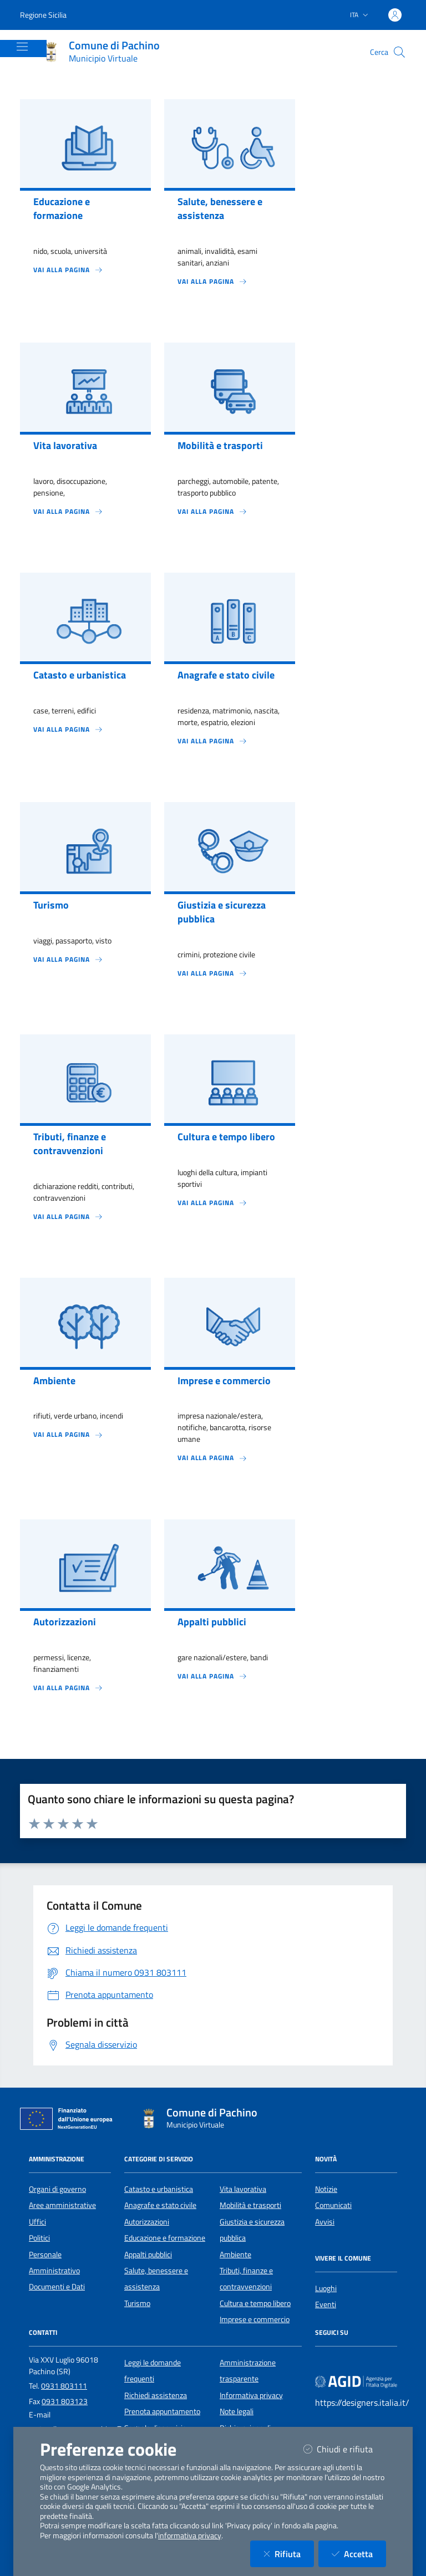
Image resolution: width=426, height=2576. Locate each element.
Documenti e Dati (57, 2287)
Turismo (137, 2303)
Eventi (325, 2304)
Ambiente (235, 2254)
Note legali (236, 2411)
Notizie (326, 2189)
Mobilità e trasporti (250, 2205)
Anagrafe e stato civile (160, 2205)
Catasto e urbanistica (158, 2189)
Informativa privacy (251, 2395)
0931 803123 (65, 2401)
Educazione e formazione (164, 2238)
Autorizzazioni (146, 2222)
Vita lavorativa (243, 2189)
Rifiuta (288, 2553)
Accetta (359, 2553)
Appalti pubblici (148, 2254)
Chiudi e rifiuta (344, 2449)
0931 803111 (64, 2386)
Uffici (37, 2222)
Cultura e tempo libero (255, 2303)
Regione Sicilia (43, 15)
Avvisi (324, 2222)
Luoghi (326, 2288)
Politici (39, 2238)
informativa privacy (189, 2535)
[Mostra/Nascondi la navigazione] (22, 46)
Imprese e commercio (255, 2319)
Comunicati (333, 2205)
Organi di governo (57, 2189)
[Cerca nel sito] (399, 52)
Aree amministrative (62, 2205)
